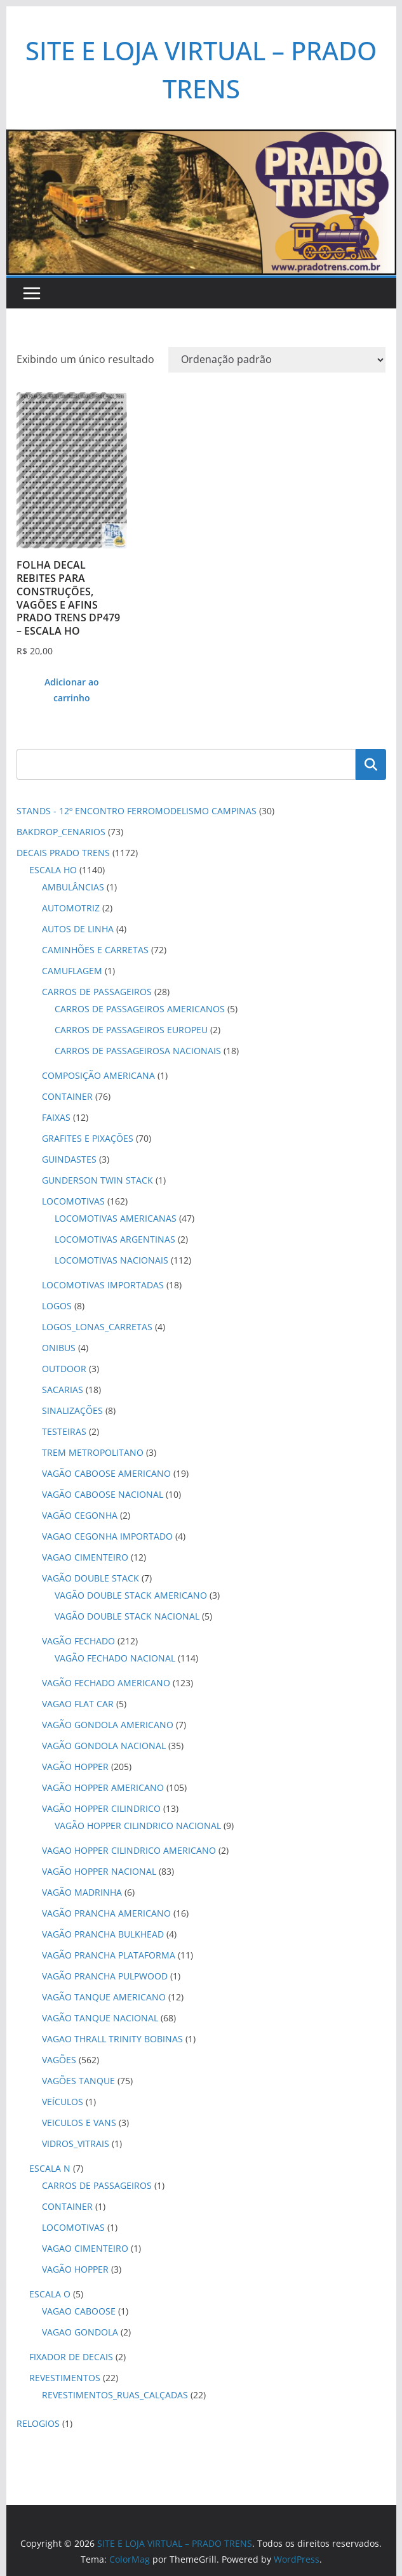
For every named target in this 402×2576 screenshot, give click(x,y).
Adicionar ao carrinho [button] (71, 690)
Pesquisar (371, 764)
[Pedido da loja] (277, 360)
